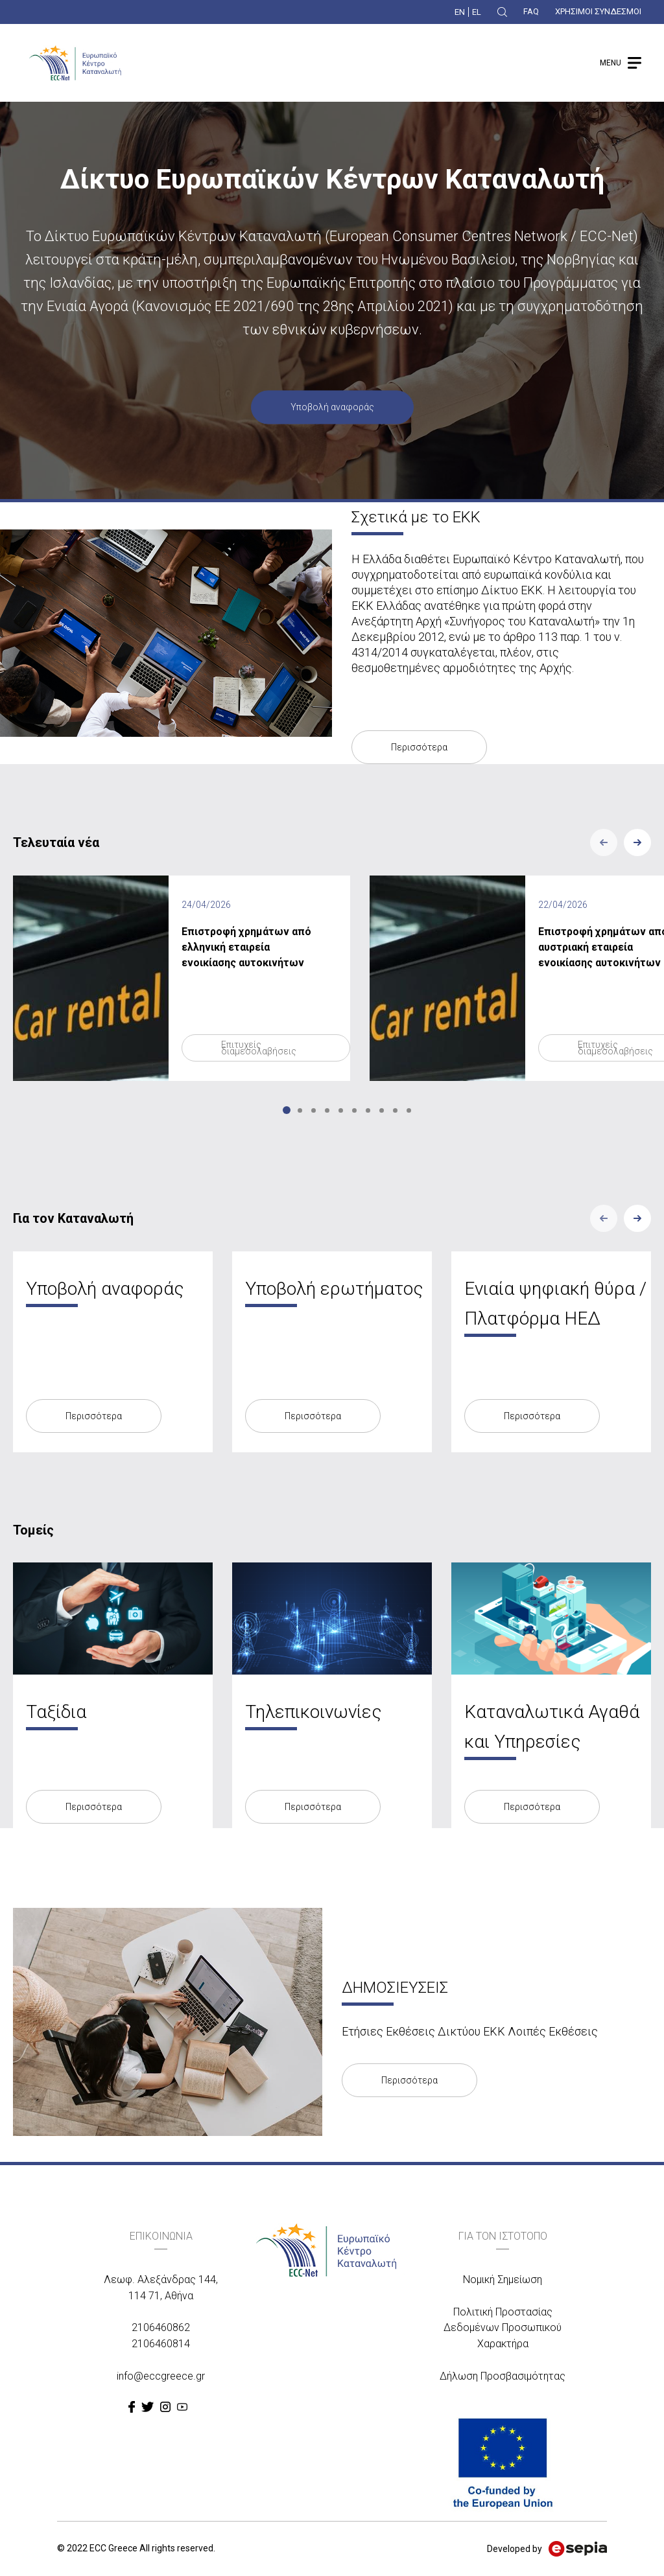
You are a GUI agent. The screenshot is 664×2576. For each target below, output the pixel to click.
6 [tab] (354, 1110)
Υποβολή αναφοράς (332, 407)
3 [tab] (313, 1110)
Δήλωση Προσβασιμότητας (502, 2376)
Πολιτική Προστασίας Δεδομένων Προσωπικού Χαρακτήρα (503, 2328)
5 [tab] (340, 1110)
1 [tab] (286, 1110)
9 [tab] (395, 1110)
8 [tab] (381, 1110)
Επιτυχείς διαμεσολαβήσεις (258, 1047)
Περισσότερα (419, 747)
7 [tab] (368, 1110)
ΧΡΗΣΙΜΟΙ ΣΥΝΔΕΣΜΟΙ (598, 11)
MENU (610, 62)
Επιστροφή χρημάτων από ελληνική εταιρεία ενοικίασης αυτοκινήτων (246, 947)
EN (460, 12)
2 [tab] (300, 1110)
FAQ (531, 11)
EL (476, 12)
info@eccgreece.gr (161, 2376)
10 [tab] (409, 1110)
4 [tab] (327, 1110)
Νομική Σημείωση (502, 2279)
